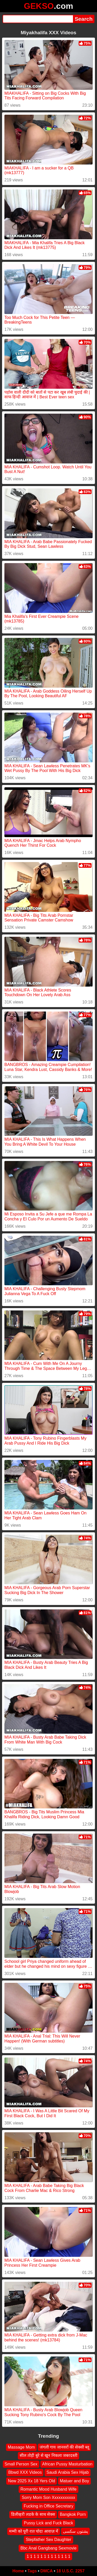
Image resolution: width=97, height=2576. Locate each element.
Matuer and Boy (74, 2480)
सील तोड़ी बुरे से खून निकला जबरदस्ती (49, 2455)
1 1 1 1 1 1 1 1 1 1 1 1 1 (48, 2556)
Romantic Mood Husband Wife (48, 2489)
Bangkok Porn (73, 2514)
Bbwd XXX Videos (25, 2472)
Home (18, 2571)
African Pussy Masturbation (67, 2464)
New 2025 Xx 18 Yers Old (31, 2480)
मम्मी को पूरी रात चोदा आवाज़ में (33, 2531)
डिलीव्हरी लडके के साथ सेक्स (33, 2514)
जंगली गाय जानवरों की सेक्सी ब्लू (64, 2447)
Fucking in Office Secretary (48, 2506)
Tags (32, 2571)
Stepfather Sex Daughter (48, 2539)
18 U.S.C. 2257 (70, 2571)
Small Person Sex (21, 2464)
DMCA (46, 2571)
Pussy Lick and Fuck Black (48, 2522)
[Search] (38, 19)
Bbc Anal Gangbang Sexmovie (48, 2548)
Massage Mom (21, 2447)
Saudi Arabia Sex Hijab (67, 2472)
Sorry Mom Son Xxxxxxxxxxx (48, 2497)
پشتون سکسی (75, 2531)
